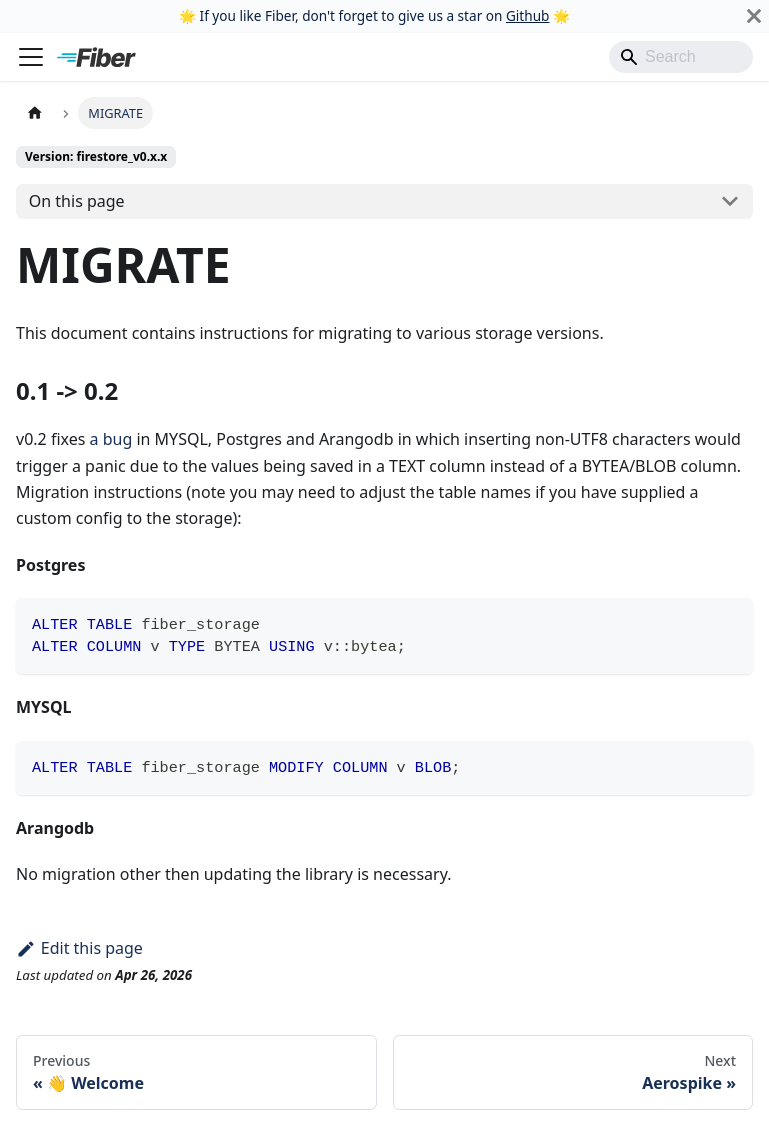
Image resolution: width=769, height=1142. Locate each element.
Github (527, 15)
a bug (111, 439)
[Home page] (35, 112)
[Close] (754, 16)
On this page (77, 201)
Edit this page (79, 948)
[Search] (681, 57)
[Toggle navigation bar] (31, 57)
